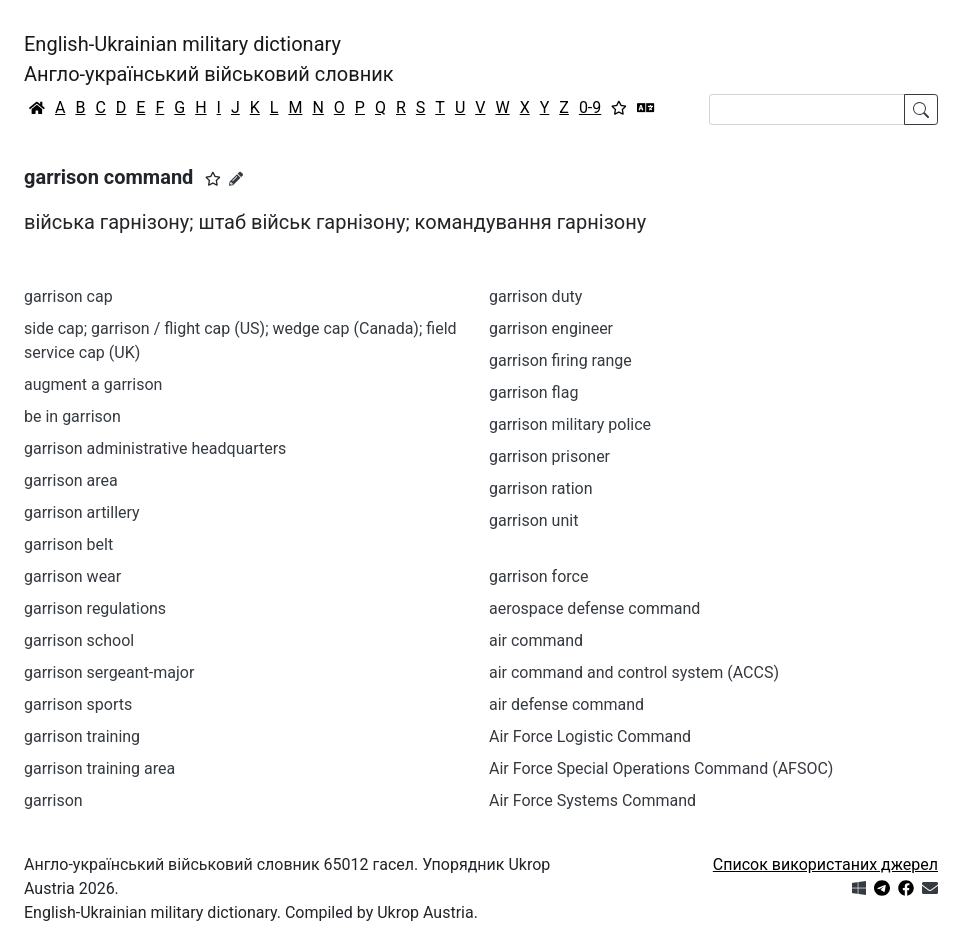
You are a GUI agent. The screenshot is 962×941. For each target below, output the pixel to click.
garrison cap (68, 296)
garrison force (538, 576)
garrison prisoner (549, 456)
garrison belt (68, 544)
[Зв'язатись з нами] (930, 888)
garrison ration (541, 488)
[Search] (807, 109)
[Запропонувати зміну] (236, 179)
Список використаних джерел (825, 864)
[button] (213, 179)
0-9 (590, 107)
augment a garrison (93, 384)
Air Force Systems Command (592, 800)
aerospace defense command (594, 608)
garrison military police (570, 424)
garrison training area (99, 768)
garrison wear (72, 576)
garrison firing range (560, 360)
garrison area (71, 480)
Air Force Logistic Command (590, 736)
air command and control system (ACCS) (634, 672)
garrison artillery (82, 512)
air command (536, 640)
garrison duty (535, 296)
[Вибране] (619, 108)
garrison (53, 800)
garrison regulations (95, 608)
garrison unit (533, 520)
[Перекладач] (646, 108)
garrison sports (78, 704)
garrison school (79, 640)
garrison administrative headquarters (155, 448)
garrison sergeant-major (109, 672)
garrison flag (533, 392)
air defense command (566, 704)
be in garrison (72, 416)
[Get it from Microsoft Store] (859, 888)
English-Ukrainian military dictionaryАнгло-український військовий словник (209, 59)
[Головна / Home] (37, 108)
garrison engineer (551, 328)
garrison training (82, 736)
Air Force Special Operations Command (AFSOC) (661, 768)
